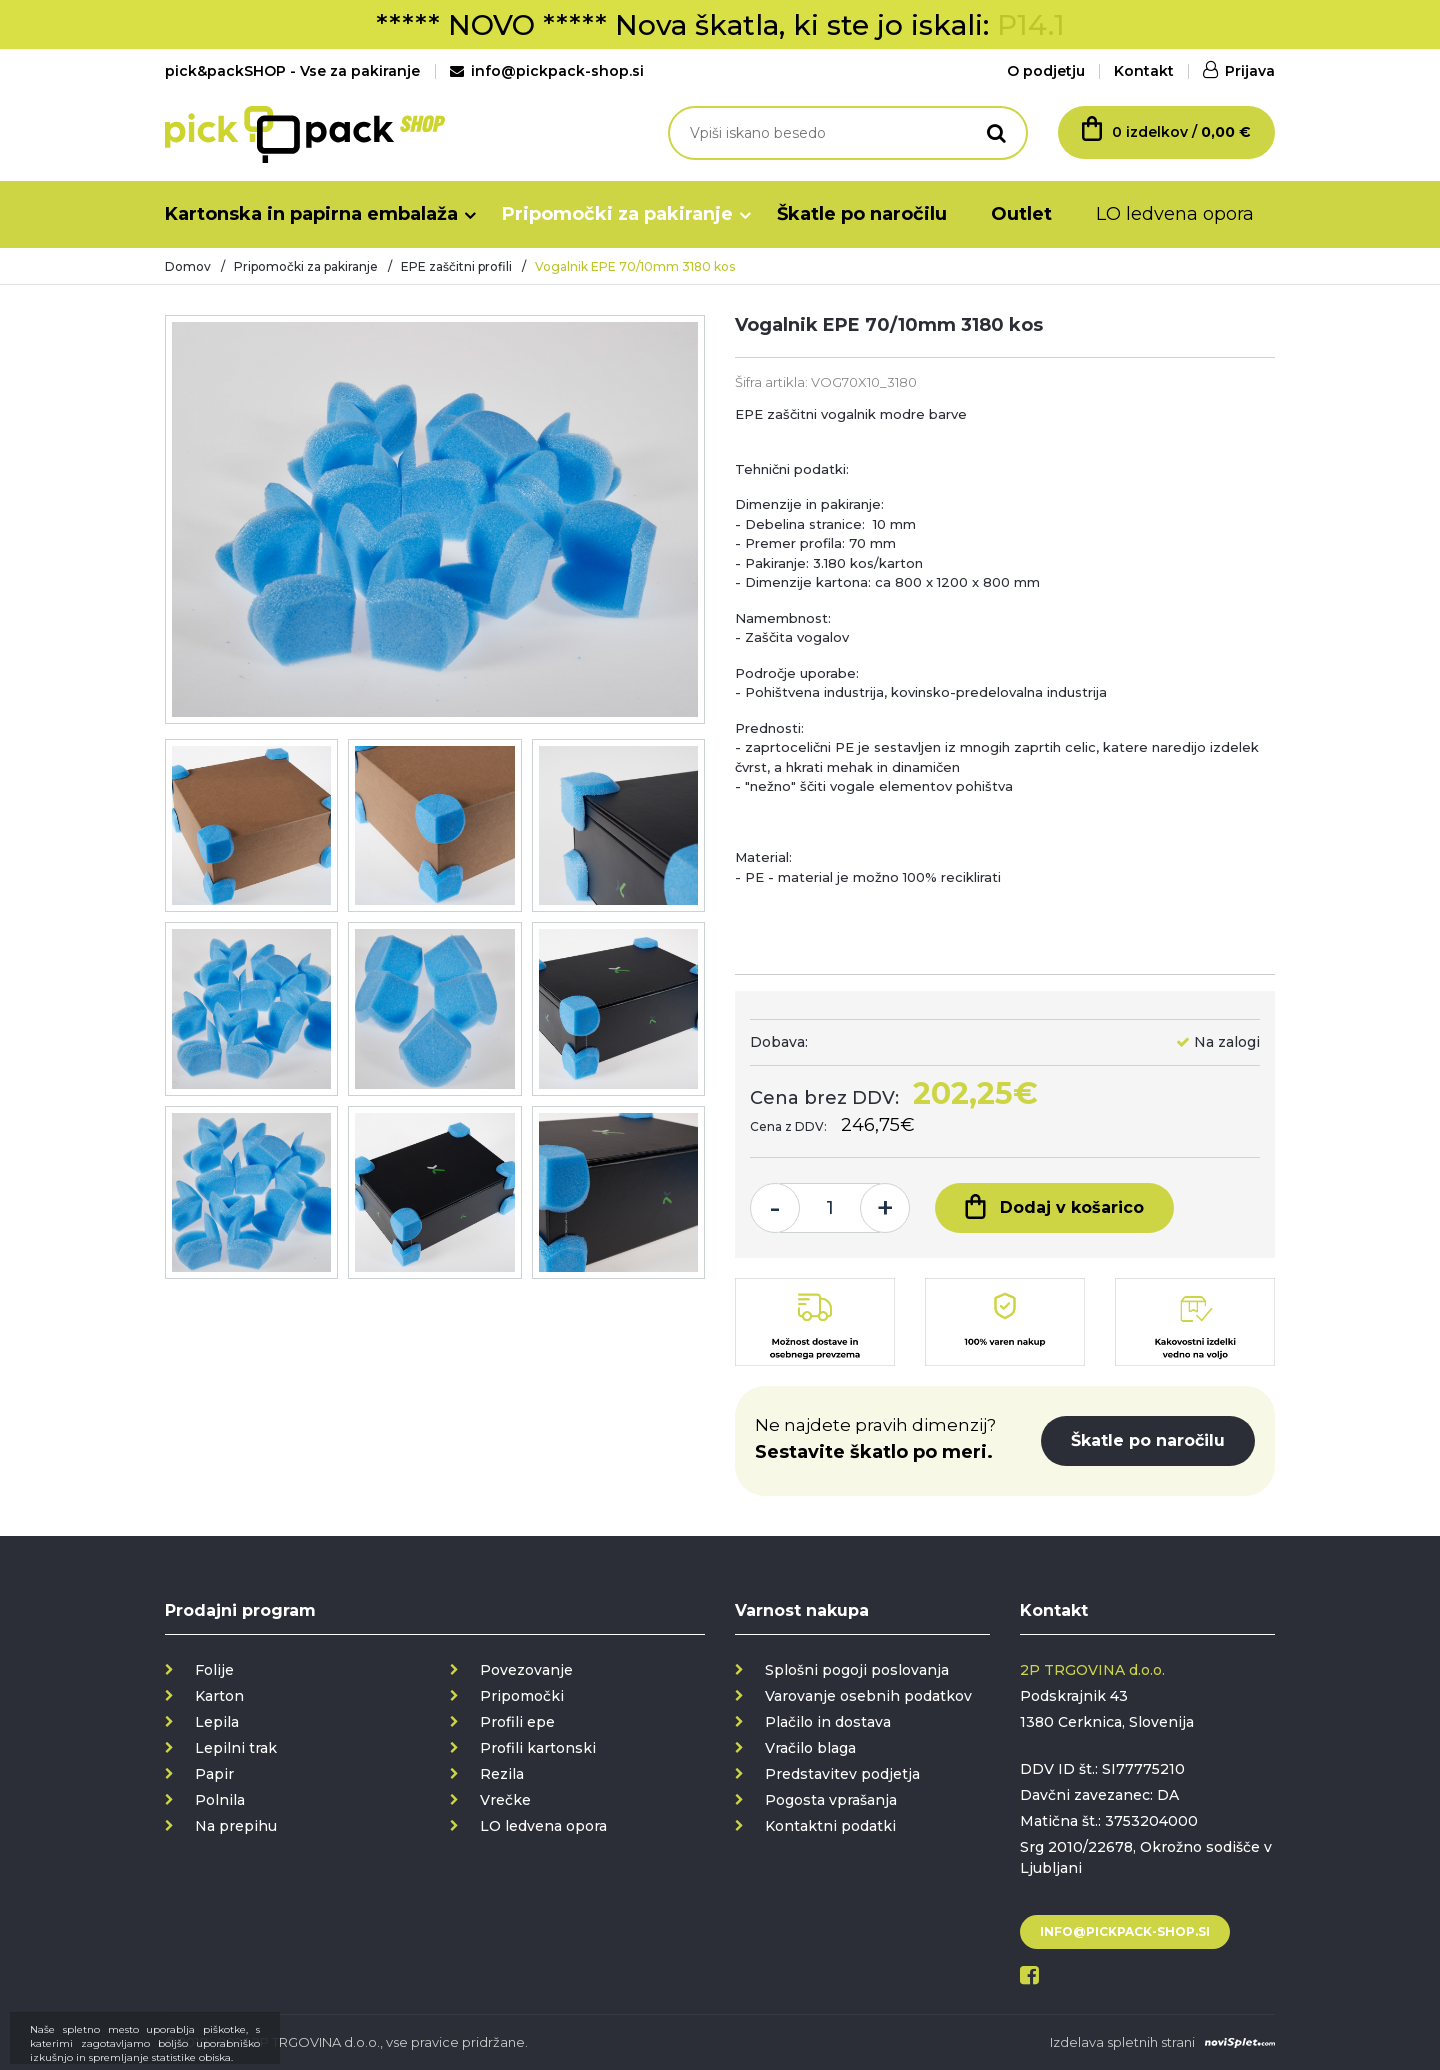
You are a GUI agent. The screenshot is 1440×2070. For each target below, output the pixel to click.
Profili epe (517, 1722)
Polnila (220, 1800)
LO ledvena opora (1175, 214)
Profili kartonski (538, 1748)
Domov (188, 266)
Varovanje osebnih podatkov (868, 1696)
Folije (214, 1670)
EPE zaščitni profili (456, 266)
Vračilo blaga (810, 1748)
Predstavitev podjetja (842, 1774)
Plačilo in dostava (828, 1722)
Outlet (1021, 214)
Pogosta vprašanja (831, 1800)
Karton (219, 1696)
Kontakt (1144, 71)
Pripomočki (522, 1696)
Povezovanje (526, 1670)
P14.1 (1031, 25)
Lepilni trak (236, 1748)
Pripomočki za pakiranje (617, 214)
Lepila (217, 1722)
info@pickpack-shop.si (547, 71)
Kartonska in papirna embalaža (311, 214)
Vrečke (505, 1800)
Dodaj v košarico (1054, 1206)
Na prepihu (236, 1826)
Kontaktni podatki (830, 1826)
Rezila (502, 1774)
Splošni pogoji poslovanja (857, 1670)
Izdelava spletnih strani (1122, 2042)
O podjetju (1046, 71)
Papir (214, 1774)
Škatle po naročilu (862, 214)
